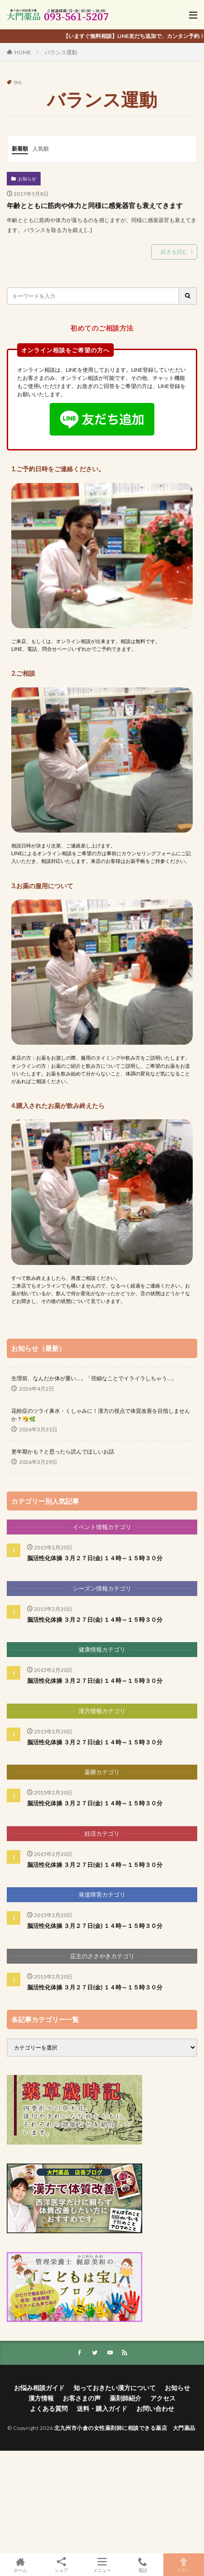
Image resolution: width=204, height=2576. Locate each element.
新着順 (20, 148)
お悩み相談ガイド (39, 2387)
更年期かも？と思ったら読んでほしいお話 (62, 1451)
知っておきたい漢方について (115, 2387)
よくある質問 (49, 2408)
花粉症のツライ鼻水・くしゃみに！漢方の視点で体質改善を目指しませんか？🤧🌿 (100, 1414)
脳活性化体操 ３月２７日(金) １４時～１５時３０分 (94, 1558)
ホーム (20, 2564)
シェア (61, 2565)
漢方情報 (41, 2398)
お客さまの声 (82, 2398)
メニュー (102, 2564)
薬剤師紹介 (125, 2398)
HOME (22, 52)
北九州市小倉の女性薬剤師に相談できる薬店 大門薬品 (124, 2427)
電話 (142, 2564)
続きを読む (174, 251)
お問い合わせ (155, 2408)
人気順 (40, 148)
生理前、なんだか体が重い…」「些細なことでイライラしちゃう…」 (93, 1378)
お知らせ (27, 178)
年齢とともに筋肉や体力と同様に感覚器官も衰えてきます (95, 205)
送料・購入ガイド (102, 2408)
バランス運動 (61, 52)
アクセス (163, 2398)
